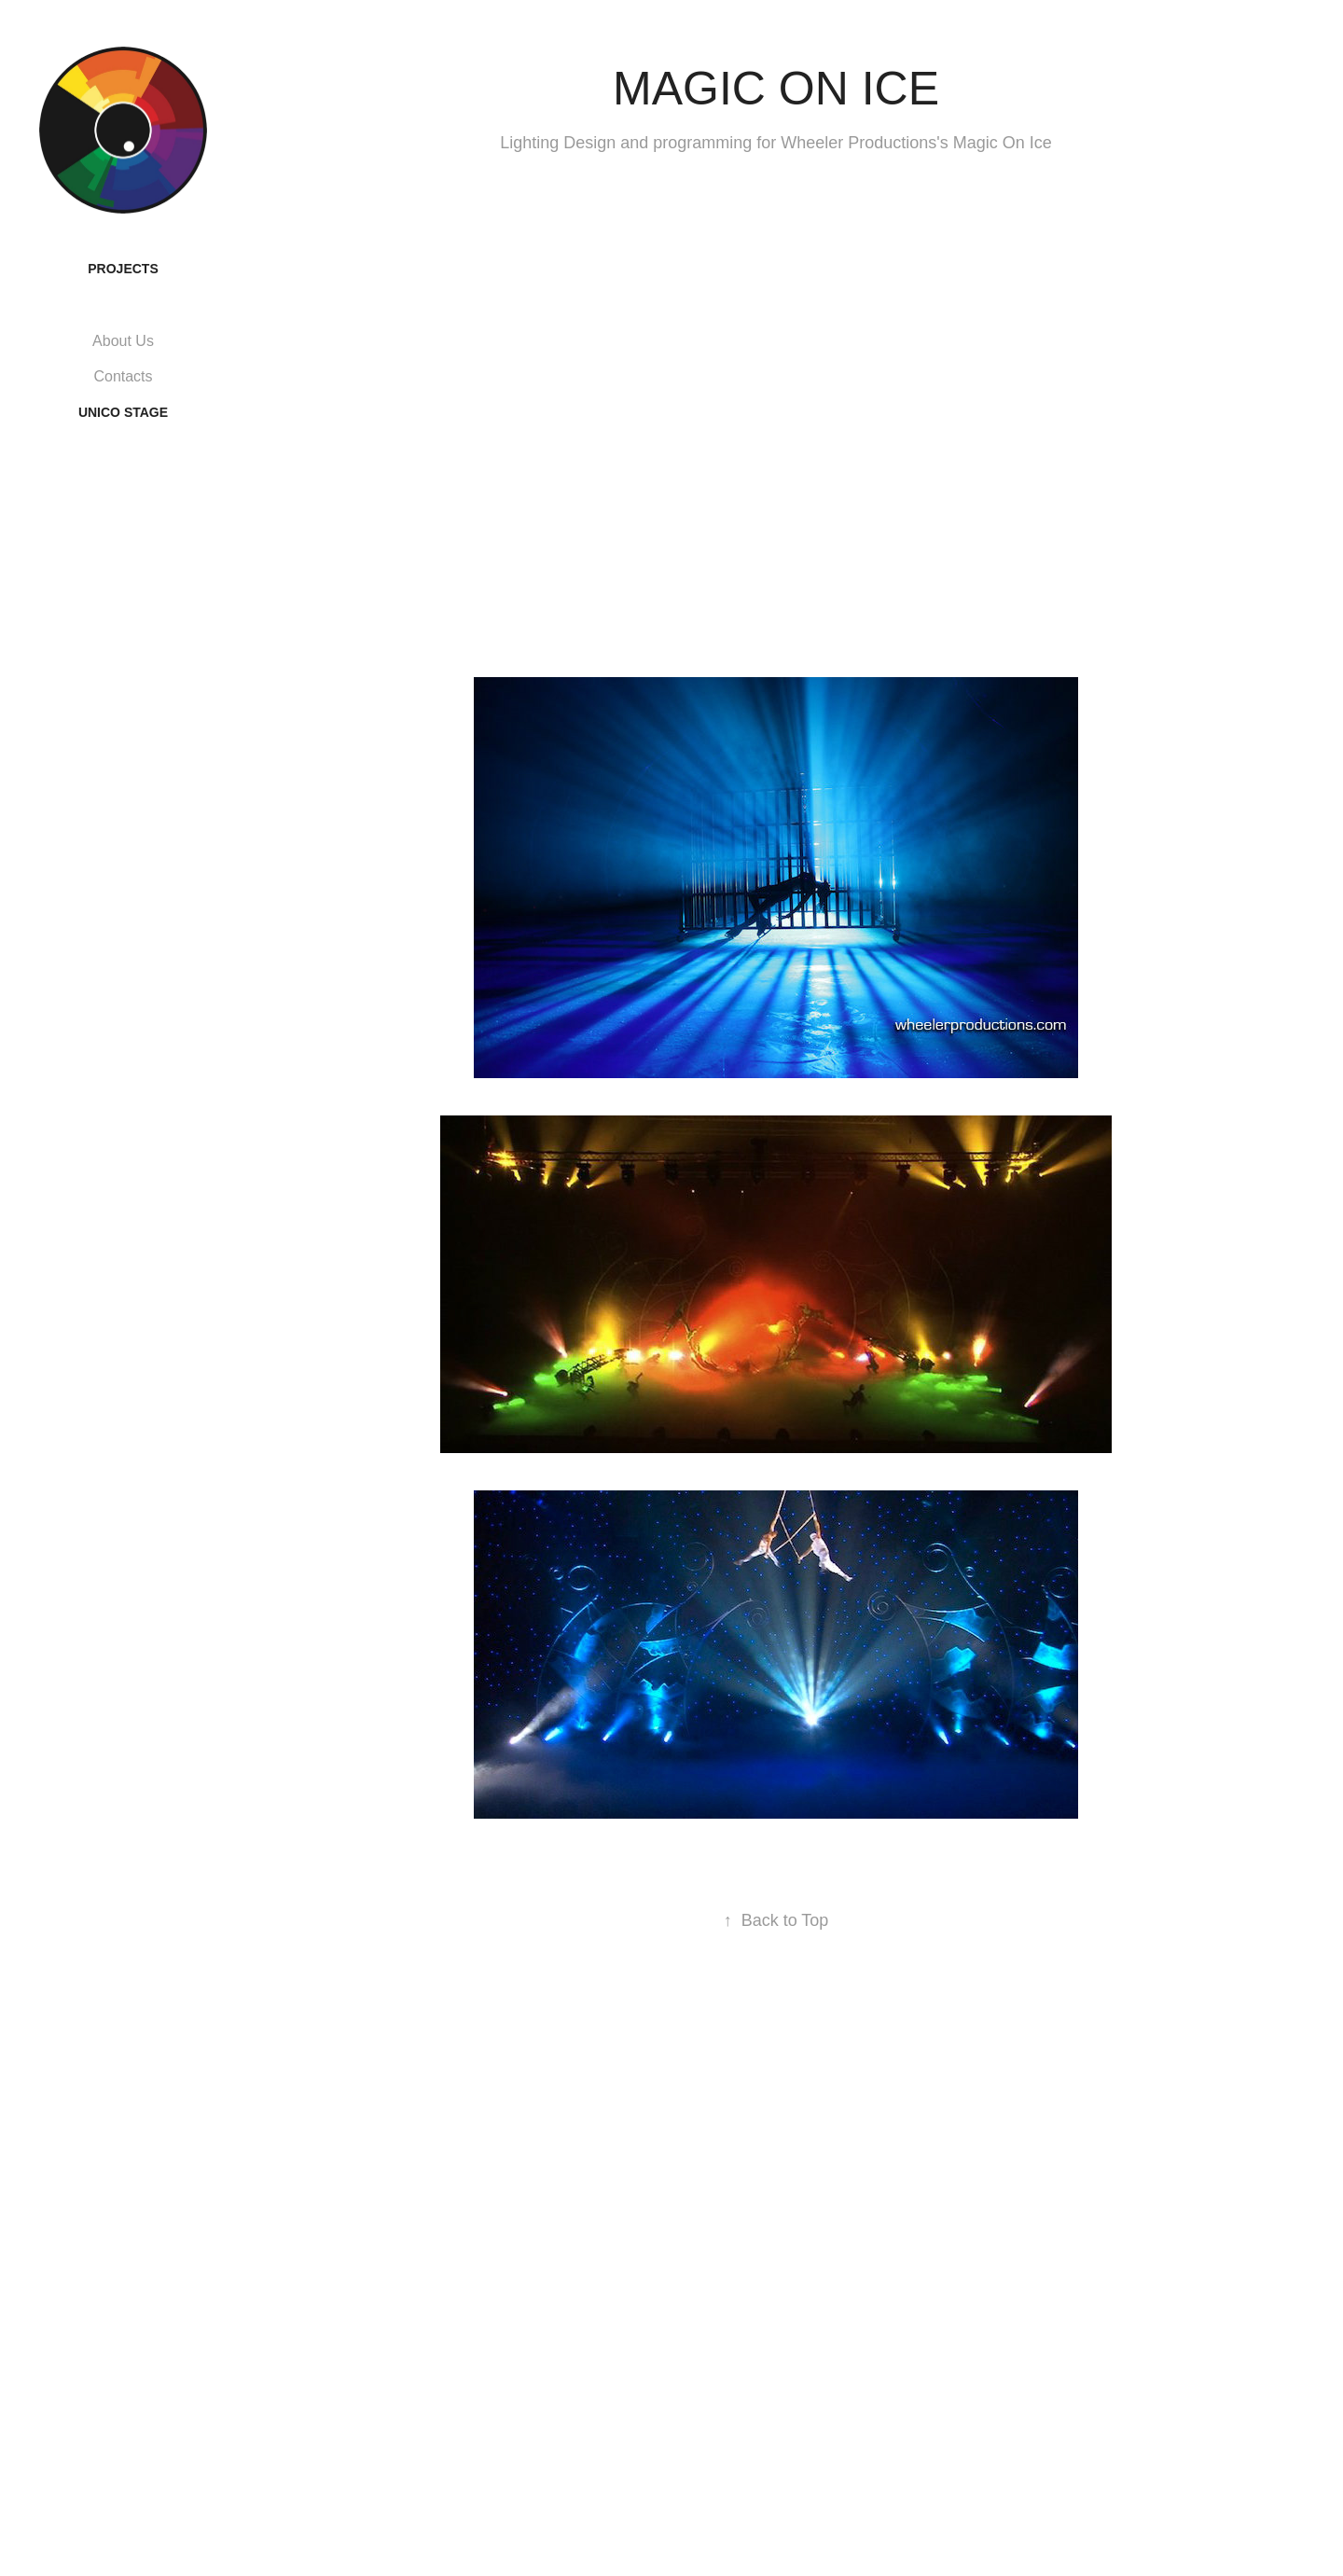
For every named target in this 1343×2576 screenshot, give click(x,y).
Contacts (122, 376)
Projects (123, 268)
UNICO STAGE (123, 412)
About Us (123, 341)
